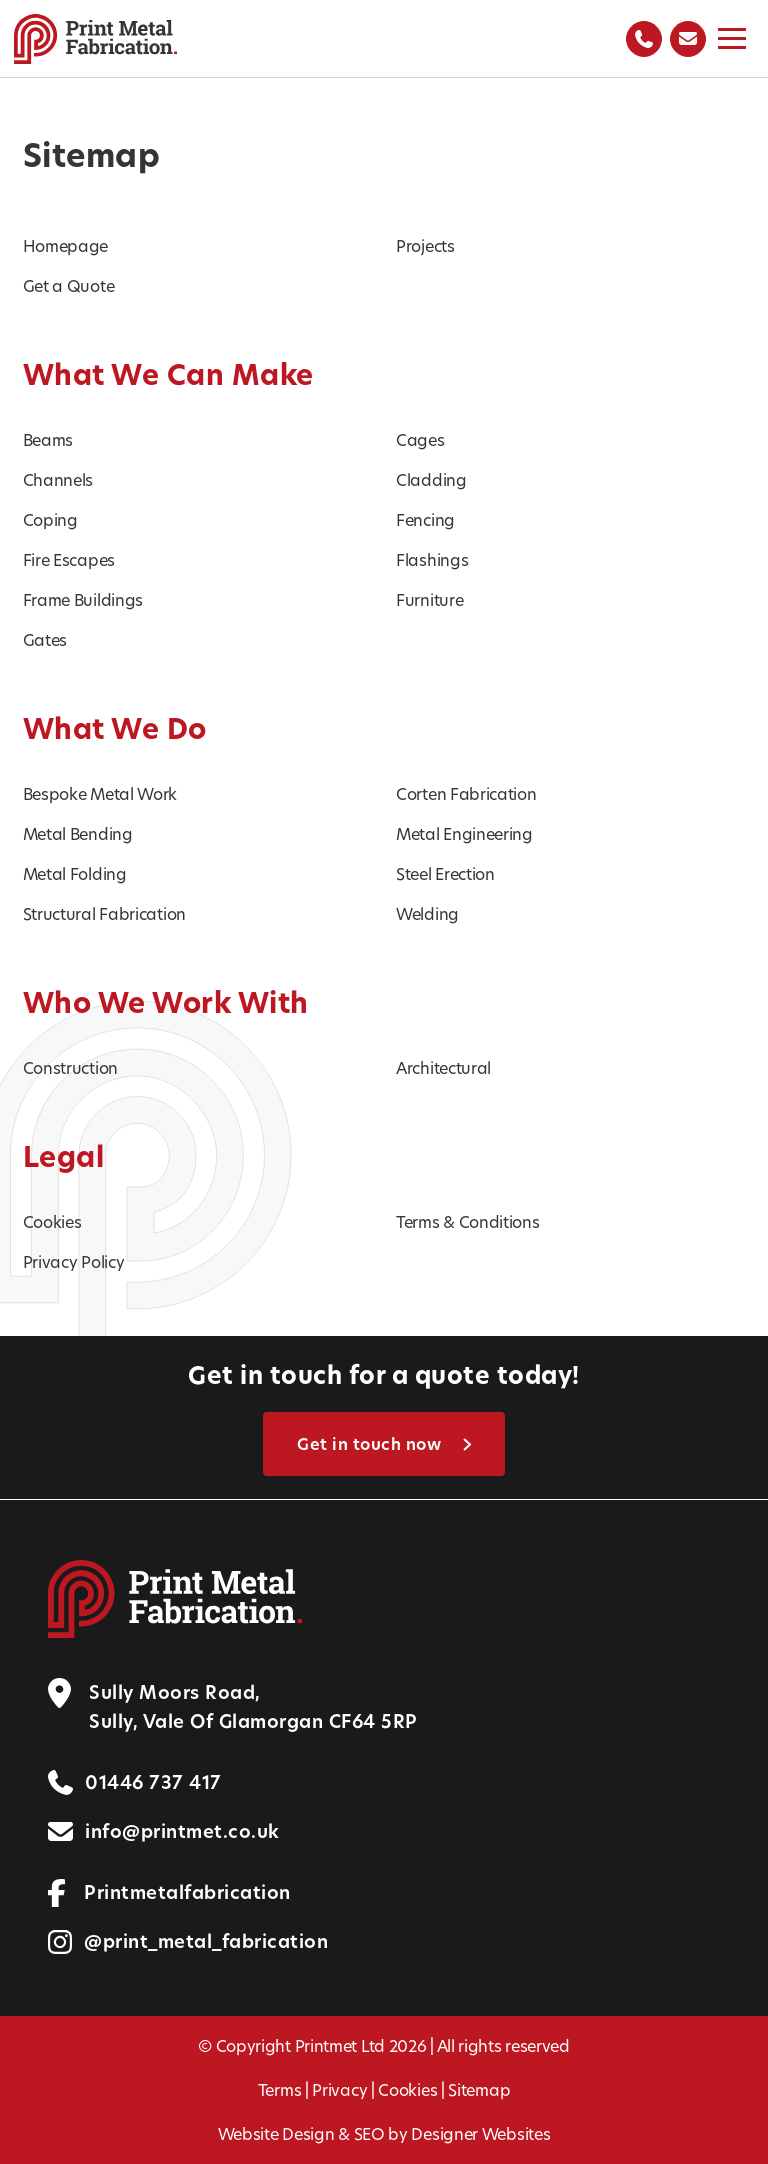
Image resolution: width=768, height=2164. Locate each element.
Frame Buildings (83, 599)
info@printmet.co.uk (182, 1831)
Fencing (425, 519)
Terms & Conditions (468, 1221)
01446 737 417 (153, 1782)
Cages (420, 439)
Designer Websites (480, 2133)
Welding (427, 913)
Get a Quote (69, 285)
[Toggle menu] (732, 38)
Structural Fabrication (104, 913)
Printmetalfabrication (187, 1892)
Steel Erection (445, 873)
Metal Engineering (464, 833)
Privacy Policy (74, 1261)
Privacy (339, 2089)
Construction (70, 1067)
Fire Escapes (69, 559)
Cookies (52, 1221)
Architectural (443, 1067)
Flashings (432, 559)
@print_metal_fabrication (206, 1941)
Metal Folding (75, 873)
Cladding (431, 479)
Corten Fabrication (466, 793)
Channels (58, 479)
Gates (45, 639)
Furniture (429, 599)
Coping (50, 519)
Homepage (66, 245)
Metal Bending (78, 833)
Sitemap (479, 2089)
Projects (425, 245)
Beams (48, 439)
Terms (280, 2089)
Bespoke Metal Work (100, 793)
